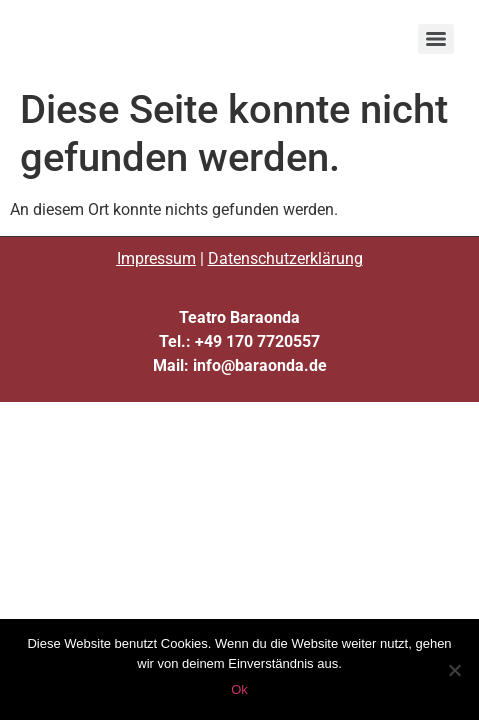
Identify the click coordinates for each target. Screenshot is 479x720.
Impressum (156, 258)
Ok (239, 689)
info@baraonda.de (260, 365)
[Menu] (436, 39)
